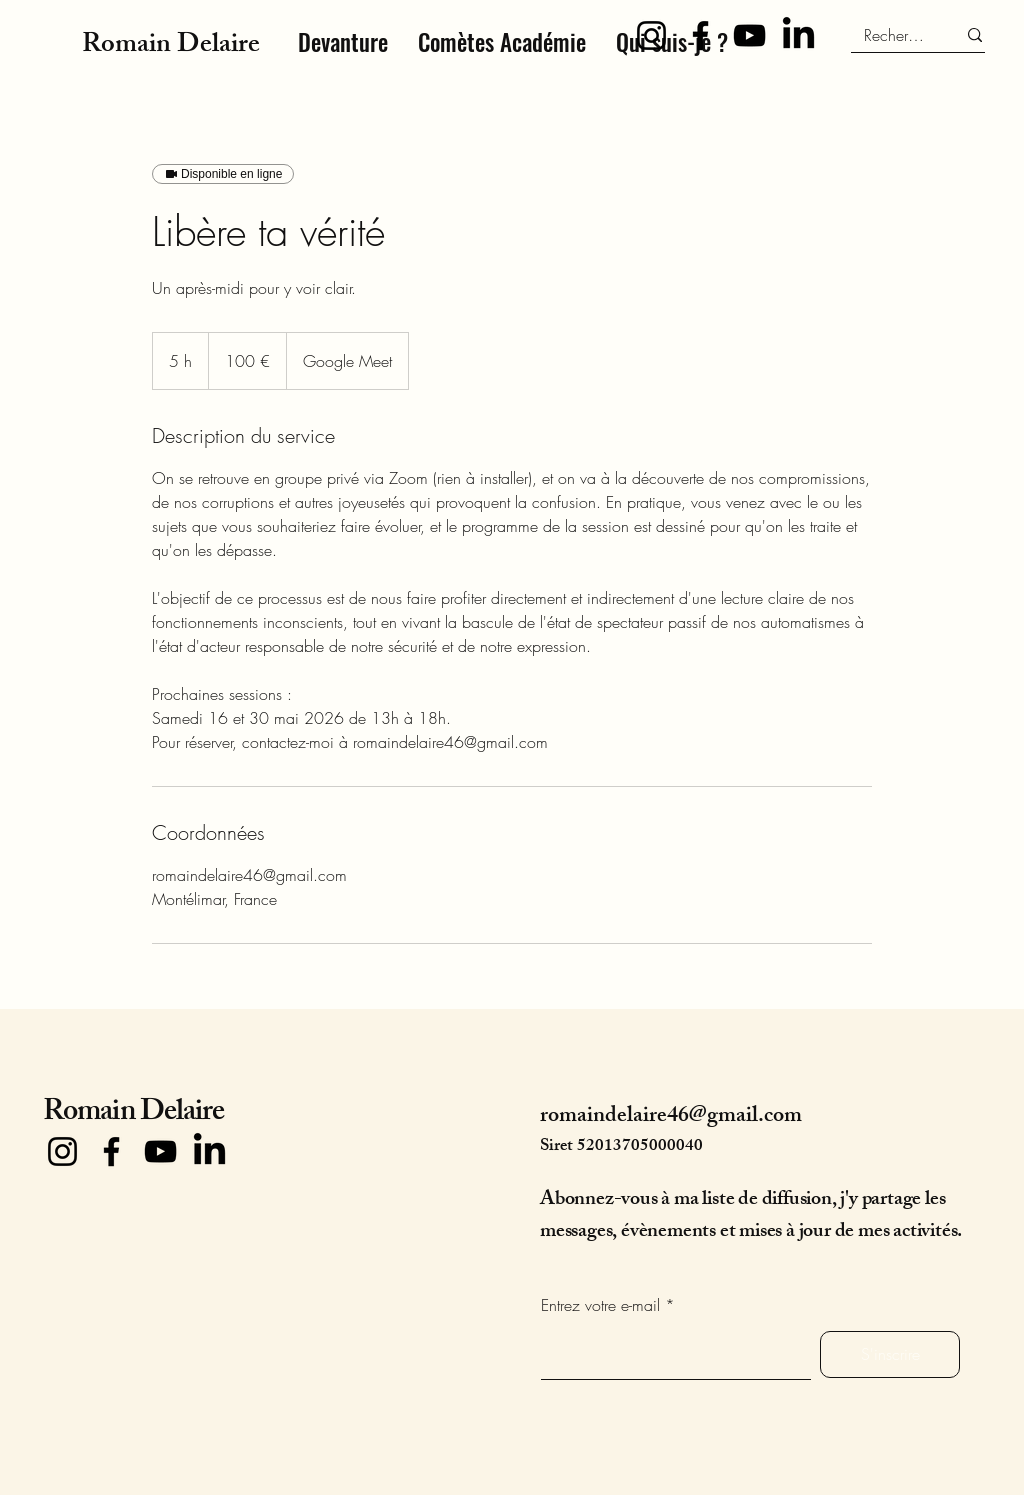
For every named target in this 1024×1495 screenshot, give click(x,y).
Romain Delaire (133, 1114)
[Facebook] (700, 35)
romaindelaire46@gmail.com (671, 1117)
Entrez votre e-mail (600, 1305)
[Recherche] (895, 35)
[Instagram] (651, 35)
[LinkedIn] (798, 35)
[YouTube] (749, 35)
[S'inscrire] (890, 1354)
